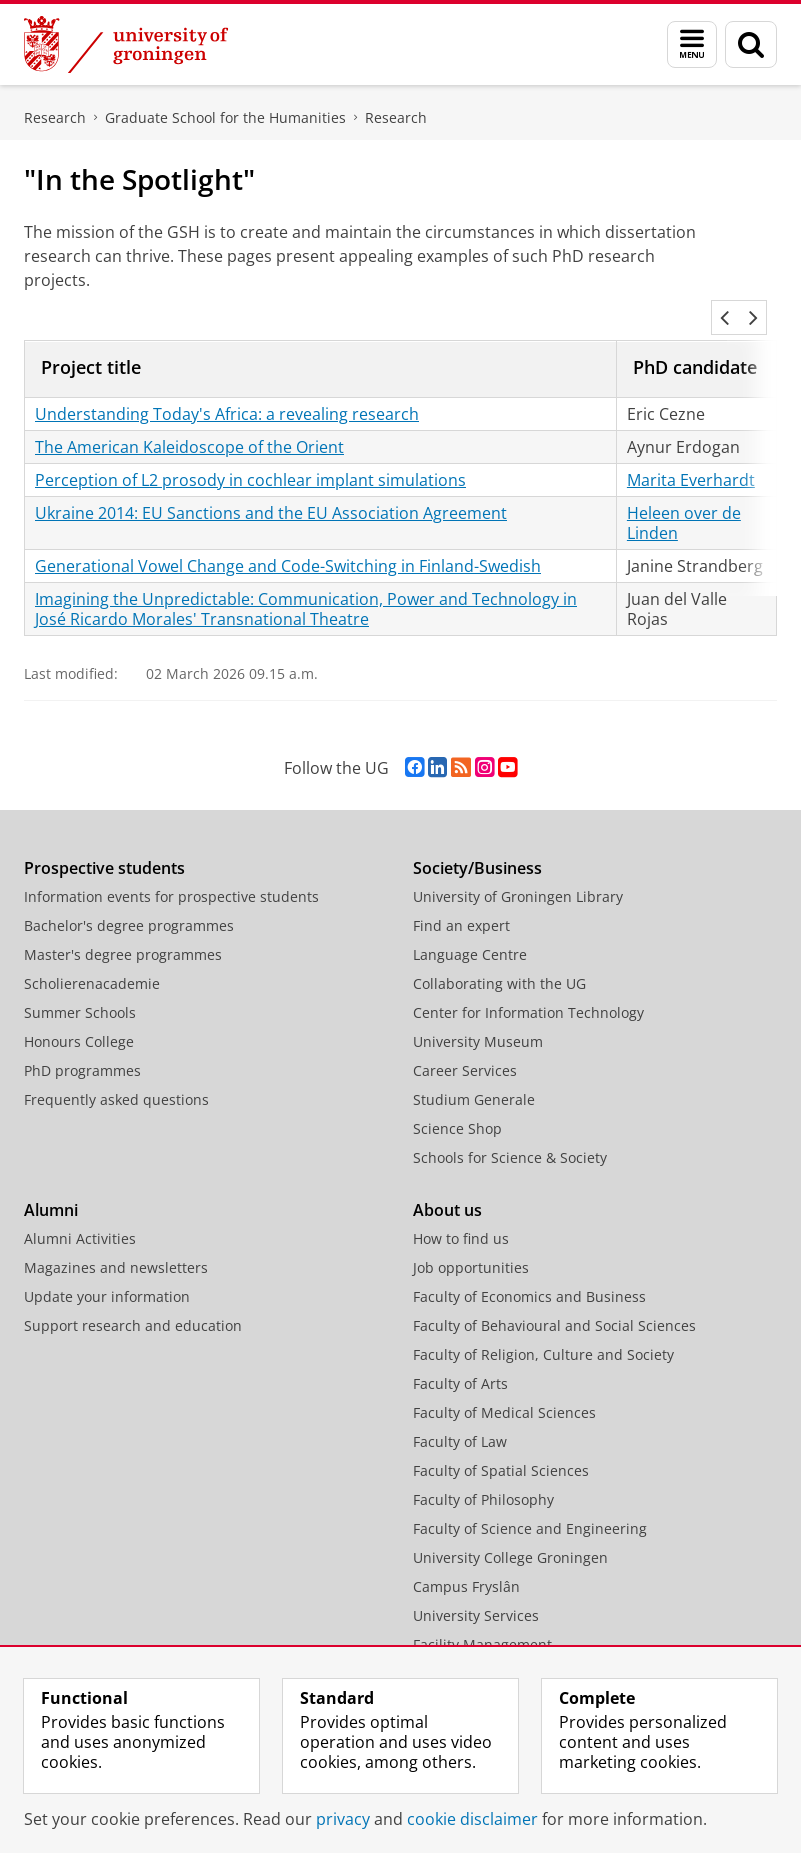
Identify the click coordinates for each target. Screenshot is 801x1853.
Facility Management (482, 1620)
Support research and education (133, 1301)
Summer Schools (80, 988)
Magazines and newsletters (116, 1243)
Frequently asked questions (116, 1075)
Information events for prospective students (171, 872)
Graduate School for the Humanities (225, 117)
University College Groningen (510, 1533)
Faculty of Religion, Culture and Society (543, 1330)
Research (55, 117)
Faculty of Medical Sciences (504, 1388)
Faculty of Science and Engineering (530, 1504)
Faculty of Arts (460, 1359)
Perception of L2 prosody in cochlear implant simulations (250, 456)
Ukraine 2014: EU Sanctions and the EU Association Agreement (271, 489)
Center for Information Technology (528, 988)
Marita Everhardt (691, 456)
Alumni (51, 1186)
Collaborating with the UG (499, 959)
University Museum (478, 1017)
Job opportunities (471, 1243)
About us (447, 1186)
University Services (476, 1591)
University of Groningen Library (518, 872)
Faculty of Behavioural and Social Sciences (554, 1301)
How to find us (461, 1214)
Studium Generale (474, 1075)
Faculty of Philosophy (483, 1475)
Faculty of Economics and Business (529, 1272)
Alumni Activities (80, 1214)
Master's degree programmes (123, 930)
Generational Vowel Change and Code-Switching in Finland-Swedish (288, 542)
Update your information (107, 1272)
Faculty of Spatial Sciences (501, 1446)
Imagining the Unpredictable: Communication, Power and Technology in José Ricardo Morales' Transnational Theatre (306, 585)
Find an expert (461, 901)
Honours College (79, 1017)
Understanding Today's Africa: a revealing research (227, 390)
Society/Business (477, 844)
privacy (343, 1819)
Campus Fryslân (466, 1562)
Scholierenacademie (92, 959)
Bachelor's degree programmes (129, 901)
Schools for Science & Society (510, 1133)
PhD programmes (82, 1046)
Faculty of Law (460, 1417)
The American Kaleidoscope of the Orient (189, 423)
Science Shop (457, 1104)
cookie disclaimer (472, 1819)
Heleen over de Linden (684, 499)
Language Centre (470, 930)
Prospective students (104, 844)
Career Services (465, 1046)
